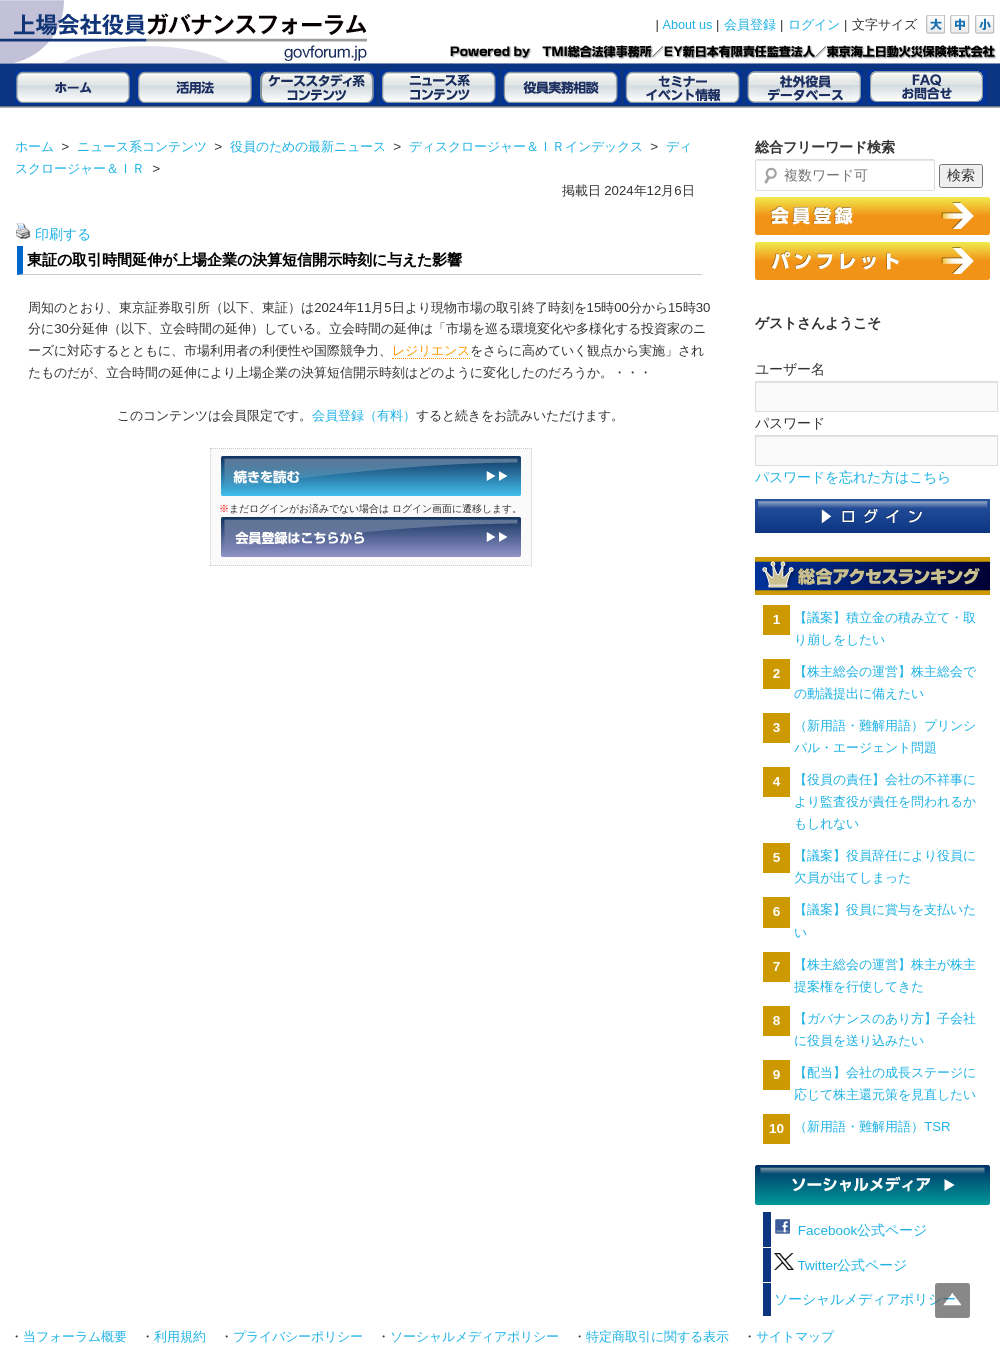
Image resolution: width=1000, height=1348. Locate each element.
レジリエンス (431, 350)
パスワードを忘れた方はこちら (853, 477)
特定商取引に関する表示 (657, 1337)
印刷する (63, 234)
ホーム (34, 146)
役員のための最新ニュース (308, 146)
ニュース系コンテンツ (142, 146)
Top (952, 1300)
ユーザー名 (790, 369)
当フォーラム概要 (75, 1337)
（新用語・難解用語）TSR (872, 1126)
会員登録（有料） (364, 415)
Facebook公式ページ (850, 1230)
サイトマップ (795, 1337)
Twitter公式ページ (840, 1265)
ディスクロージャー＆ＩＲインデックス (526, 146)
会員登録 (750, 25)
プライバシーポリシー (298, 1337)
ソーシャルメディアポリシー (865, 1299)
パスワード (790, 423)
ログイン (814, 25)
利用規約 (180, 1337)
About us (688, 25)
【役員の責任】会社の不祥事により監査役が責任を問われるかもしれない (885, 801)
